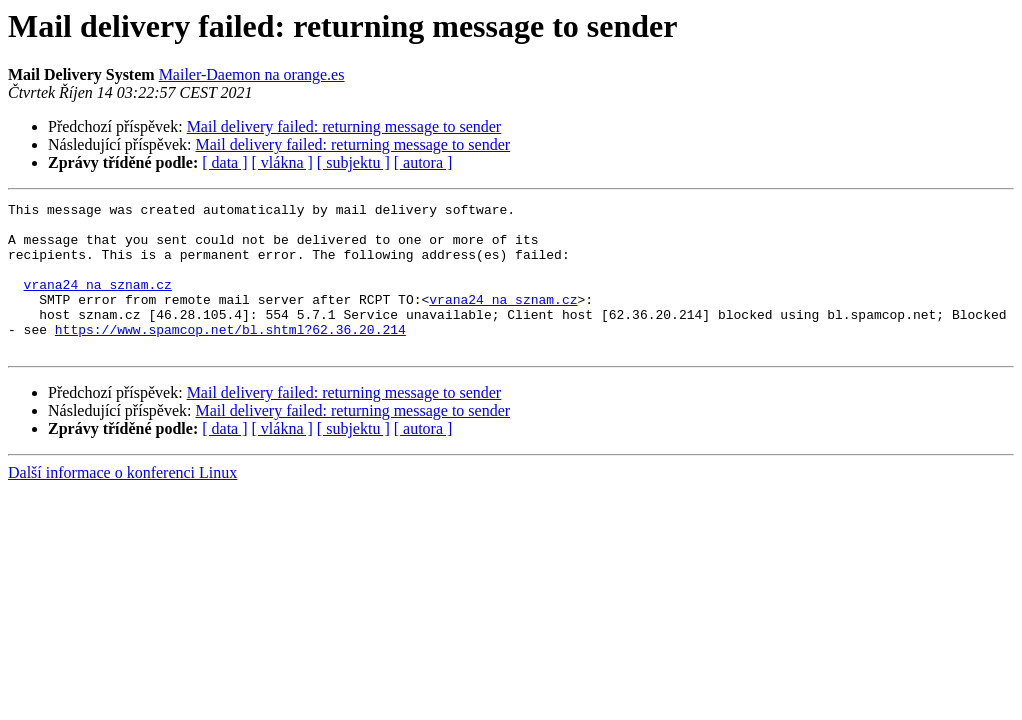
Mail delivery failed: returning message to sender (344, 126)
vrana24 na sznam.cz (98, 302)
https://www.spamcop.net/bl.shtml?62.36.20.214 (230, 356)
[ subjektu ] (353, 162)
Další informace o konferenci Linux (122, 502)
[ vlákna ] (282, 162)
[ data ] (224, 162)
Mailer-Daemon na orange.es (252, 74)
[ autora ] (423, 162)
